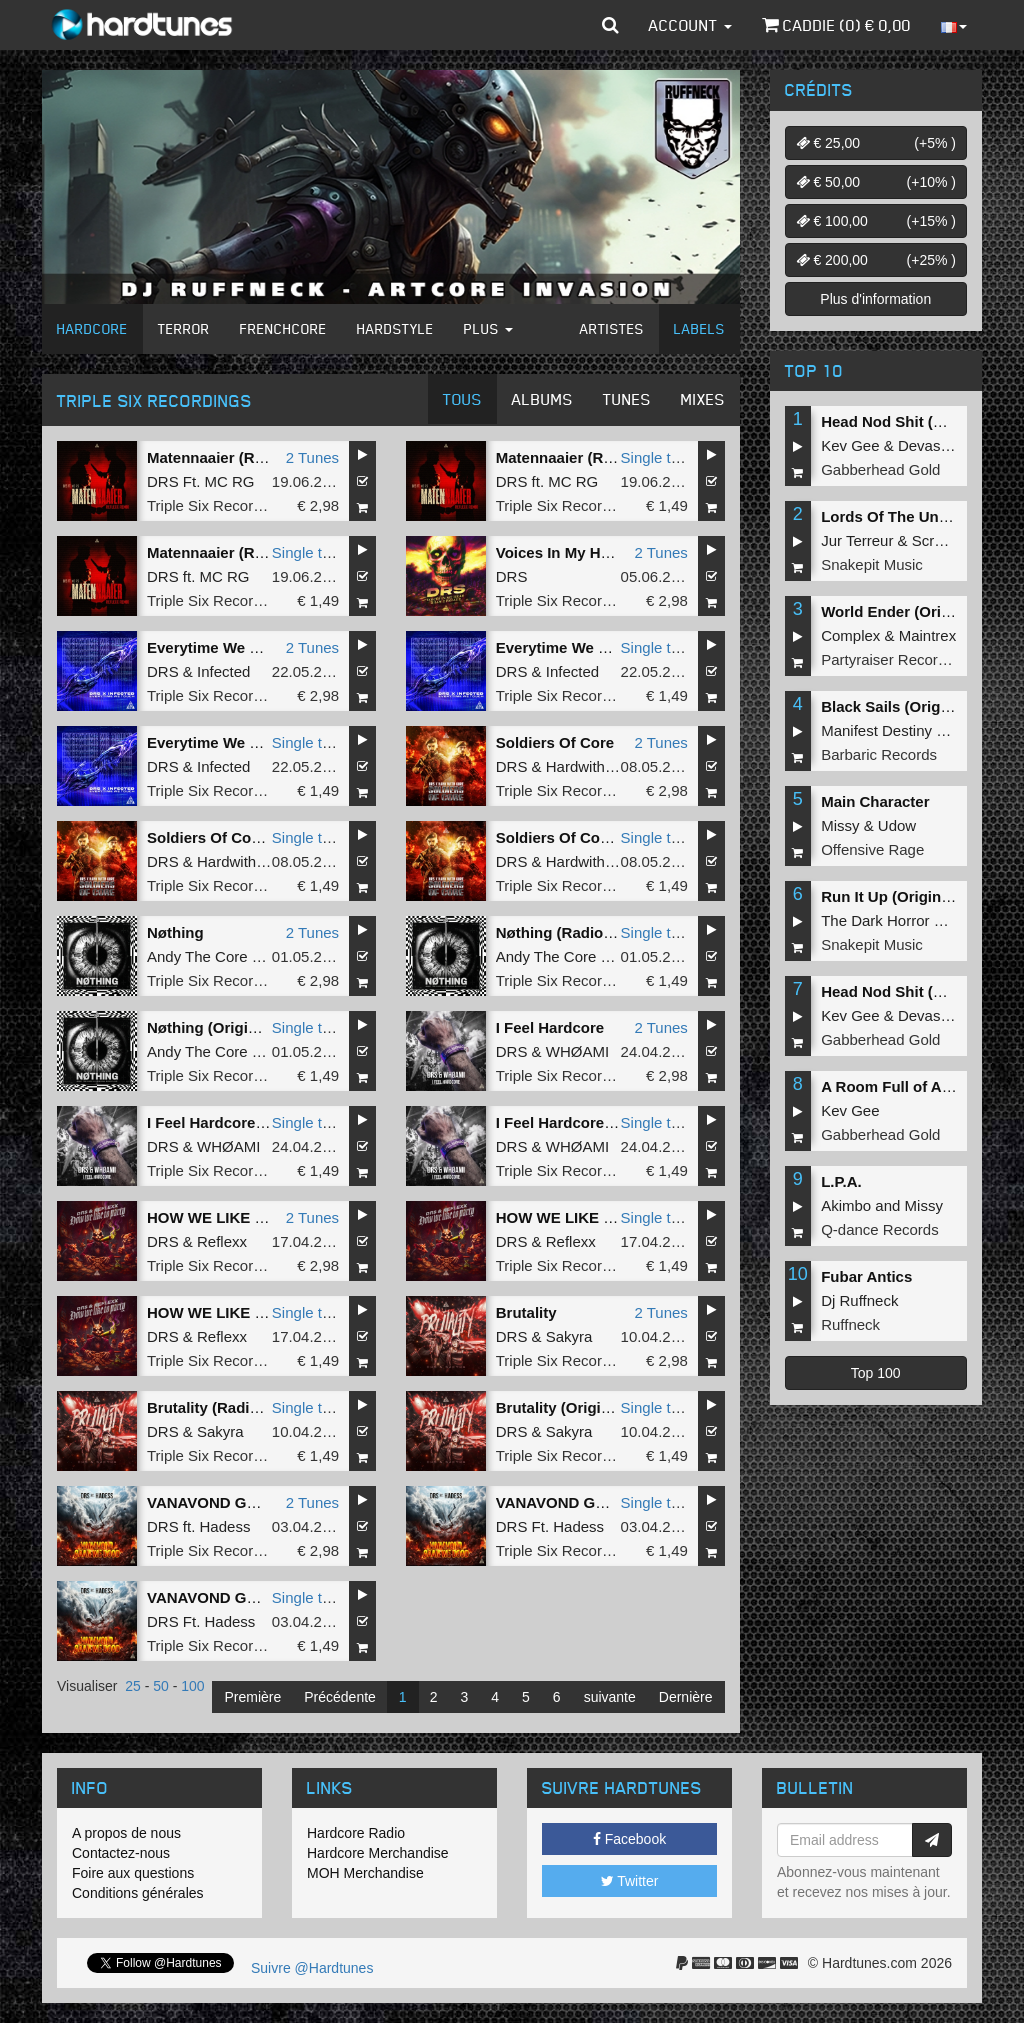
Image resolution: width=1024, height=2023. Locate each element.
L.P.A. (841, 1181)
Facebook (629, 1839)
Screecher (946, 540)
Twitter (630, 1881)
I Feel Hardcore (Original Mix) (251, 1122)
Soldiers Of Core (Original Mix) (605, 837)
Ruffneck (850, 1324)
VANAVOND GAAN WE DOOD (251, 1502)
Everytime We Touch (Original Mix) (270, 742)
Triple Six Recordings (218, 505)
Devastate (932, 445)
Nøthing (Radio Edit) (568, 932)
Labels (699, 328)
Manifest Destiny (876, 730)
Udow (897, 825)
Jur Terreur (857, 540)
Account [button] (690, 25)
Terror (184, 328)
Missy (840, 825)
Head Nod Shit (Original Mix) (922, 421)
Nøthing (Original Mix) (225, 1027)
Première (252, 1697)
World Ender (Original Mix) (915, 611)
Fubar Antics (866, 1276)
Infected (223, 671)
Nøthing (175, 932)
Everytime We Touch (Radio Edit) (613, 647)
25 (133, 1686)
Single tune (658, 457)
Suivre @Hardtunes (312, 1968)
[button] (610, 25)
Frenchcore (283, 328)
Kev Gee (850, 445)
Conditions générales (138, 1893)
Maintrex (928, 635)
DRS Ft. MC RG (201, 481)
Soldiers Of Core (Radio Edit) (250, 837)
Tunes (627, 399)
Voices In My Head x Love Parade (614, 552)
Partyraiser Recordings (897, 659)
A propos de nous (126, 1833)
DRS (512, 481)
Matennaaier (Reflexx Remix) (249, 457)
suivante (610, 1697)
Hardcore (92, 328)
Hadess (225, 1526)
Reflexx (222, 1241)
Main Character (875, 801)
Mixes (703, 399)
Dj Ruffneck (859, 1300)
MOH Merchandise (365, 1873)
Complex (850, 635)
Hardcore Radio (356, 1833)
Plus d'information (875, 299)
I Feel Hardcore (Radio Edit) (594, 1122)
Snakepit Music (872, 564)
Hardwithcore (590, 766)
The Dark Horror (875, 920)
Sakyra (569, 1336)
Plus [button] (488, 328)
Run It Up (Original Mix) (904, 896)
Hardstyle (395, 328)
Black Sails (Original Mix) (910, 706)
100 (192, 1686)
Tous (462, 399)
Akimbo (846, 1205)
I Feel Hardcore (550, 1027)
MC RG (573, 481)
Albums (542, 399)
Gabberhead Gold (880, 469)
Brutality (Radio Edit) (221, 1407)
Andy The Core (197, 956)
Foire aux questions (133, 1873)
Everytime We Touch (220, 647)
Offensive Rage (872, 849)
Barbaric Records (879, 754)
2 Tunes (312, 457)
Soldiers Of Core (555, 742)
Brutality (526, 1312)
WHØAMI (577, 1051)
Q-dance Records (880, 1229)
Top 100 (876, 1373)
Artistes (612, 328)
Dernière (686, 1697)
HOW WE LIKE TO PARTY (238, 1217)
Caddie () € (836, 25)
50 (161, 1686)
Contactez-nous (121, 1853)
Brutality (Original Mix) (576, 1407)
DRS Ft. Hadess (550, 1526)
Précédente (340, 1697)
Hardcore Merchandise (378, 1853)
